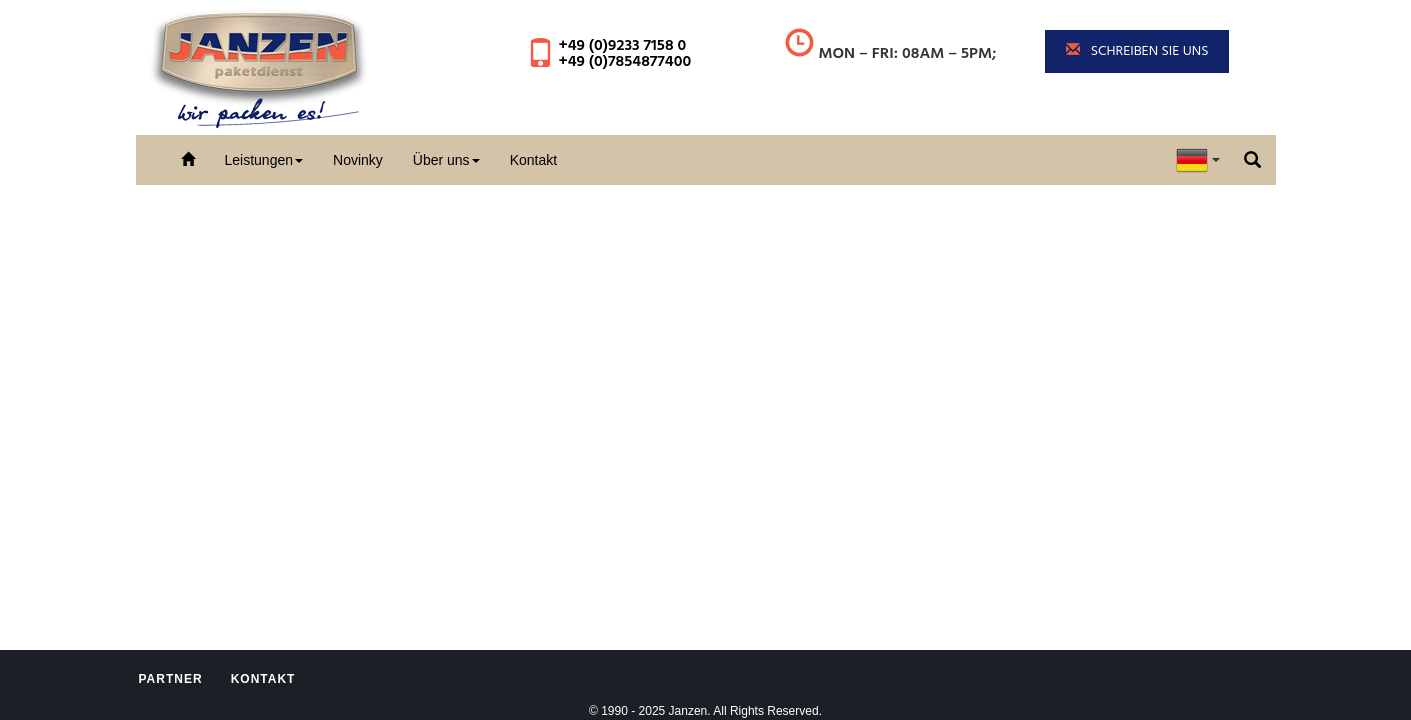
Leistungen (264, 160)
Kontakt (533, 160)
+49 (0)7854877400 (624, 62)
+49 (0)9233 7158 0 (622, 46)
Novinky (358, 160)
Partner (171, 679)
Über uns (446, 160)
